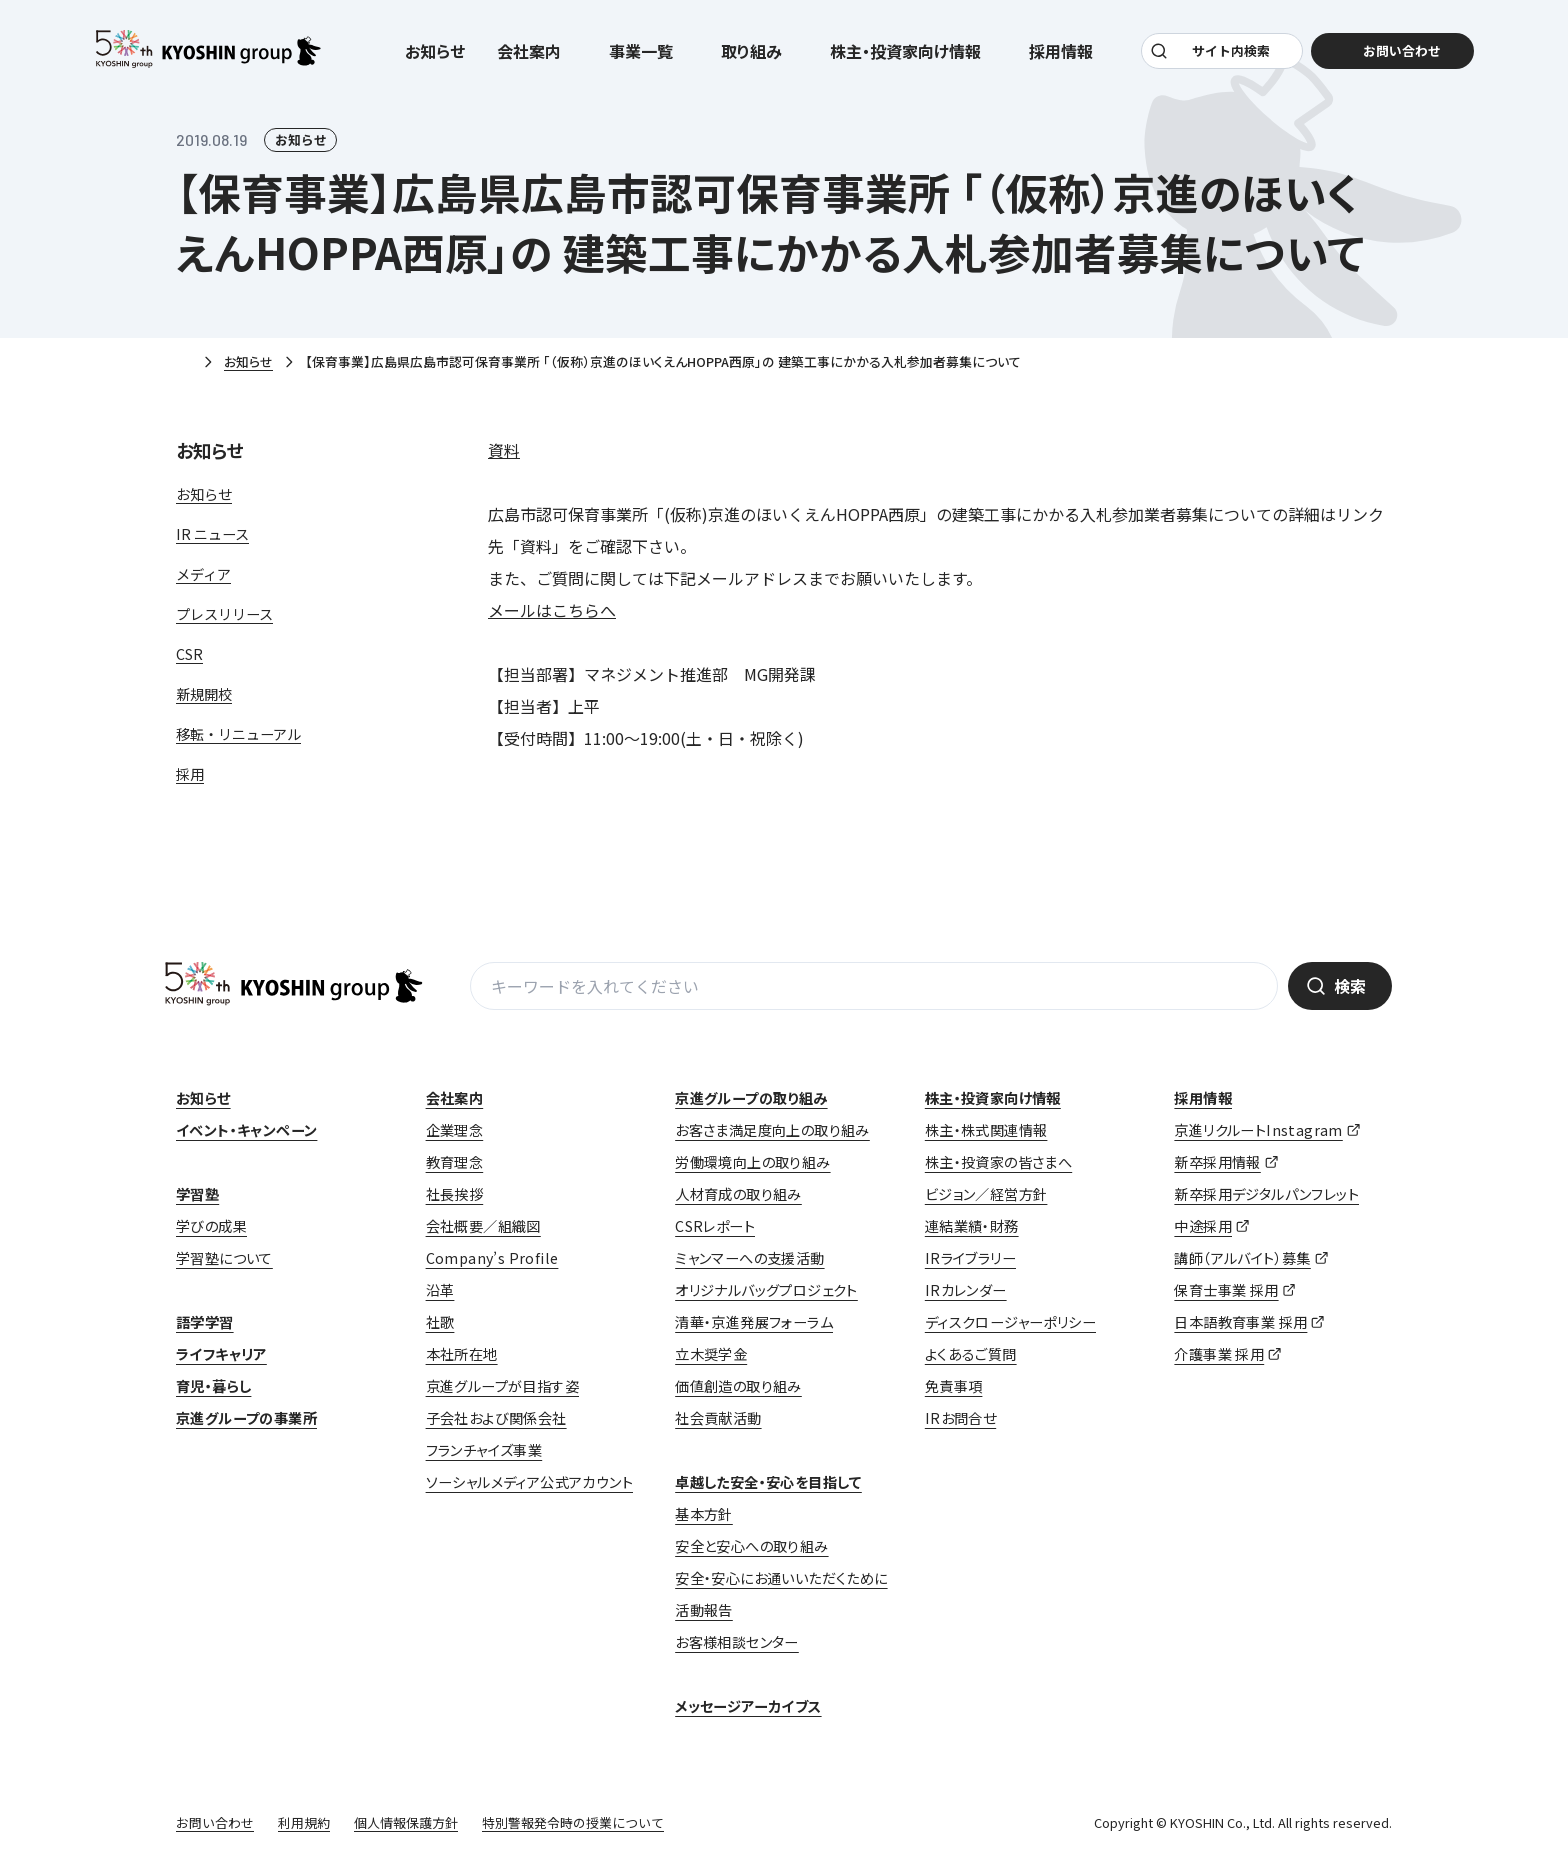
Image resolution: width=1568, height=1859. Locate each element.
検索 (1350, 986)
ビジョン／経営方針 (986, 1194)
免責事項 (954, 1386)
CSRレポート (715, 1226)
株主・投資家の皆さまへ (998, 1162)
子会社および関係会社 (496, 1418)
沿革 (440, 1290)
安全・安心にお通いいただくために (781, 1578)
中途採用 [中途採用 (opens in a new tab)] (1203, 1226)
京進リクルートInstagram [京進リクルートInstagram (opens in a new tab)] (1258, 1130)
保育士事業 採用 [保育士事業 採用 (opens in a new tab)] (1226, 1290)
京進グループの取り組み (751, 1098)
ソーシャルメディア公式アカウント (529, 1482)
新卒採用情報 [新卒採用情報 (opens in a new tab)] (1217, 1162)
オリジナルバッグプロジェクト (766, 1290)
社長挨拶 (455, 1194)
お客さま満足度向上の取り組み (772, 1130)
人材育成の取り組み (738, 1194)
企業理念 (455, 1130)
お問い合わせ (215, 1822)
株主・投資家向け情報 (993, 1098)
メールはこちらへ (552, 610)
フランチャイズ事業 (484, 1450)
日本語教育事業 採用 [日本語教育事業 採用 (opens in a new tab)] (1240, 1322)
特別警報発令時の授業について (573, 1822)
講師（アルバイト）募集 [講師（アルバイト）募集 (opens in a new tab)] (1242, 1258)
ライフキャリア (221, 1354)
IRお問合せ (960, 1418)
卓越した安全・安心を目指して (768, 1482)
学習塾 (197, 1194)
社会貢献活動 (718, 1418)
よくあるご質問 (971, 1354)
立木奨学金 (711, 1354)
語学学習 (205, 1322)
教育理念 (455, 1162)
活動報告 (704, 1610)
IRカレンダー (966, 1290)
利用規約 (304, 1822)
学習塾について (224, 1258)
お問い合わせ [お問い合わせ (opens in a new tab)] (1400, 51)
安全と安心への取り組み (751, 1546)
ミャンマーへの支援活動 (749, 1258)
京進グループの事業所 (246, 1418)
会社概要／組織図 (483, 1226)
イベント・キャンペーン (246, 1130)
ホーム (184, 363)
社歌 (440, 1322)
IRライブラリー (970, 1258)
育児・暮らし (213, 1386)
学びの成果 (211, 1226)
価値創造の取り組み (738, 1386)
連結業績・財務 (972, 1226)
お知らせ (435, 52)
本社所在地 (462, 1354)
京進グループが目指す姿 (502, 1386)
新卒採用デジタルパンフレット (1266, 1194)
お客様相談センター (737, 1642)
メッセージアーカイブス (748, 1706)
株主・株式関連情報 (986, 1130)
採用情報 (1203, 1098)
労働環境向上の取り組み (752, 1162)
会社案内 (455, 1098)
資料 (504, 450)
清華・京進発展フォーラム (754, 1322)
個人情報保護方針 (406, 1822)
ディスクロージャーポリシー (1010, 1322)
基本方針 (704, 1514)
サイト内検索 (1231, 51)
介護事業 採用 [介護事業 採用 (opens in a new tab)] (1219, 1354)
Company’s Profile (492, 1258)
